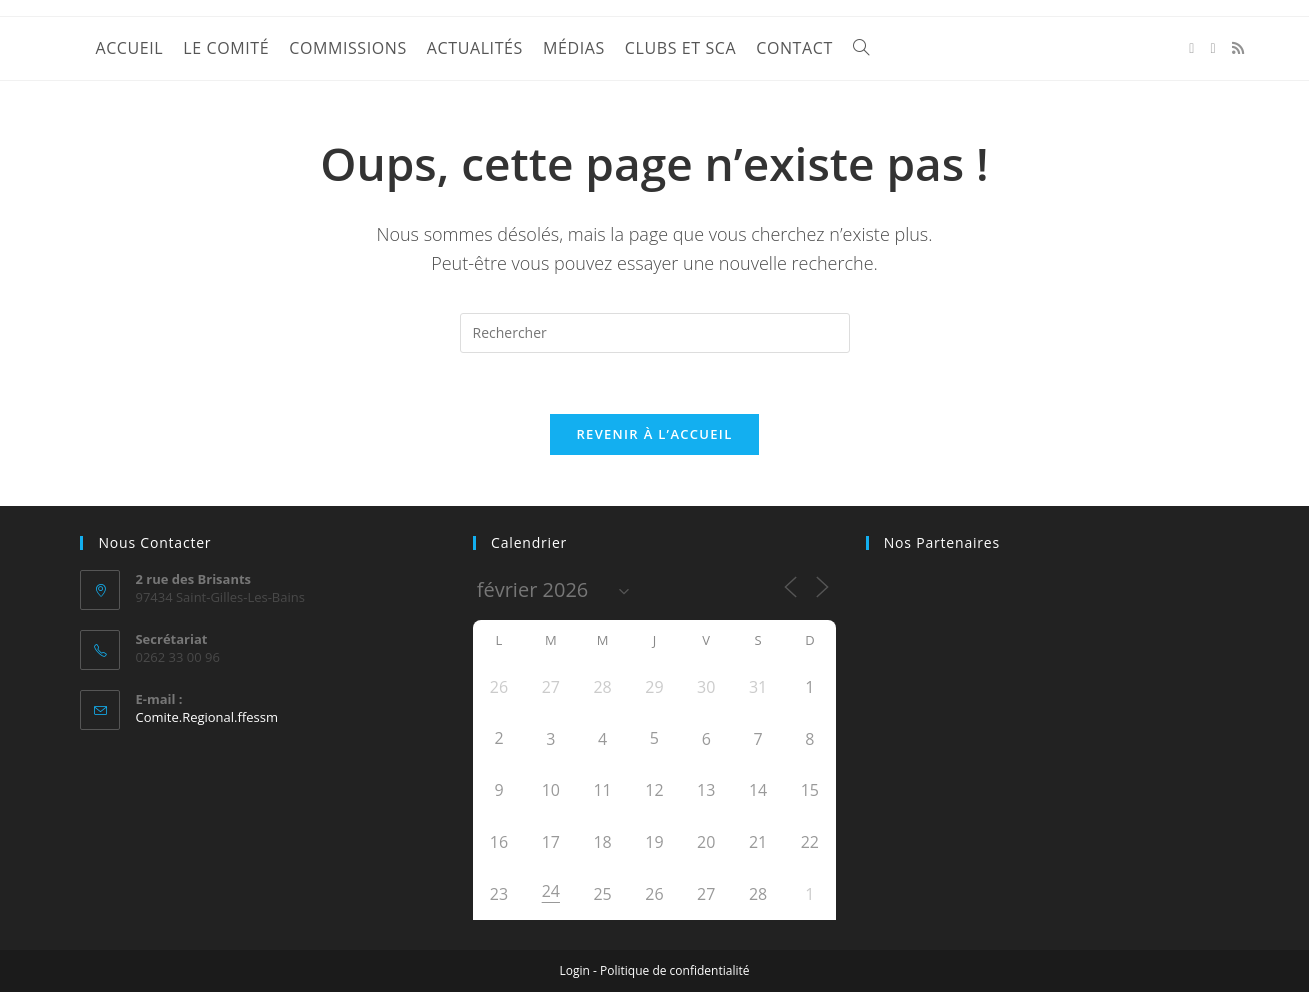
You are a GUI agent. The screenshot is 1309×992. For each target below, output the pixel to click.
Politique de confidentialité (674, 970)
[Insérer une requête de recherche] (655, 333)
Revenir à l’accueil (654, 434)
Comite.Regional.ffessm (206, 717)
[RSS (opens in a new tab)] (1238, 48)
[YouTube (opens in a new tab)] (1212, 48)
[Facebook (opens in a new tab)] (1191, 48)
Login (575, 970)
